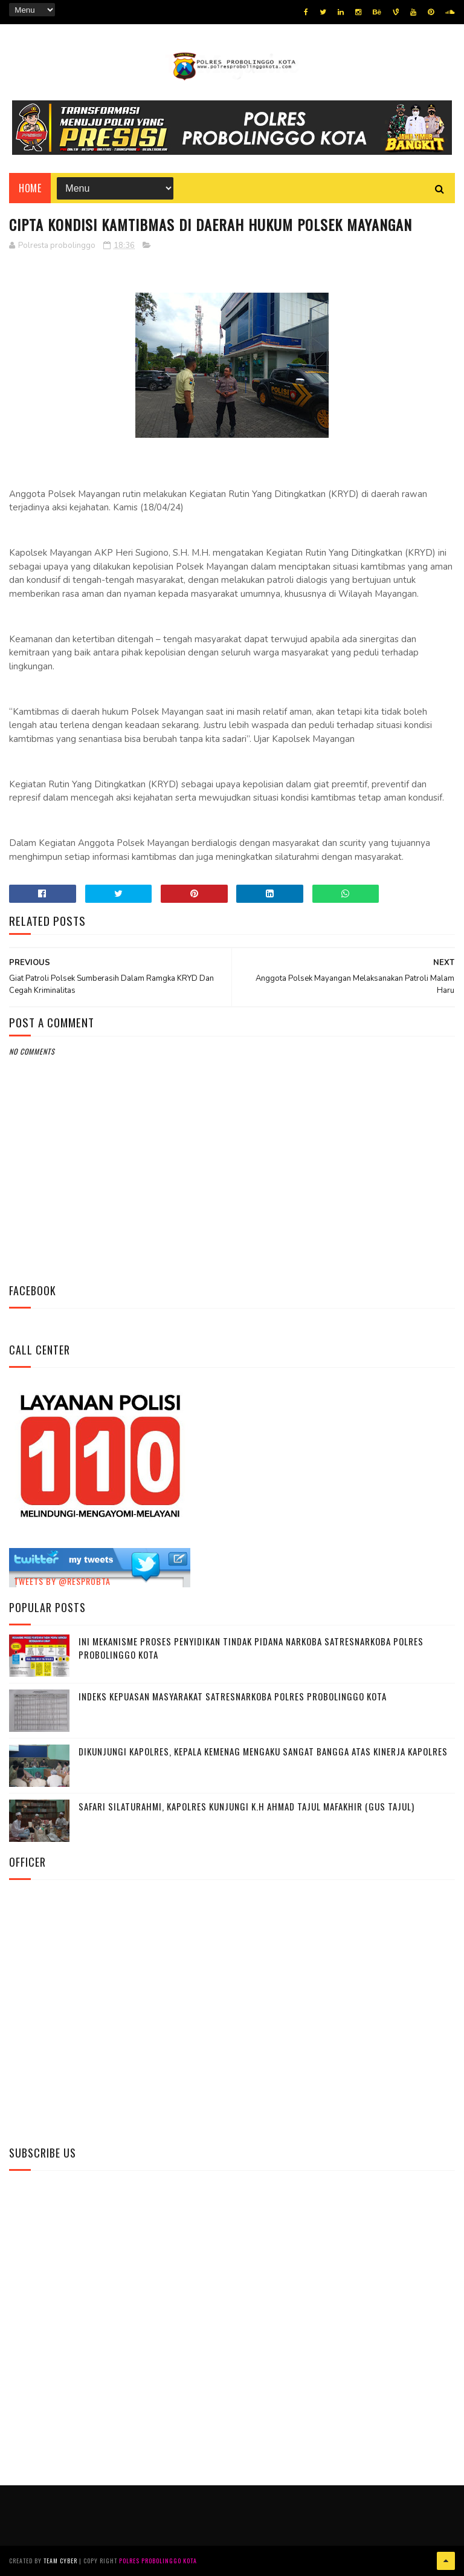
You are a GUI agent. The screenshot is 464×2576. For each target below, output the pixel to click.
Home (30, 188)
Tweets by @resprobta (62, 1581)
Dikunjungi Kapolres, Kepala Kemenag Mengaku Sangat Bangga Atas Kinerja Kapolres (263, 1751)
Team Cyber (60, 2560)
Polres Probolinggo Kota (158, 2560)
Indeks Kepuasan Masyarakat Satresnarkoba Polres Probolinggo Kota (233, 1696)
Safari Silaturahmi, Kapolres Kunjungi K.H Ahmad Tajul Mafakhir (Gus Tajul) (246, 1806)
